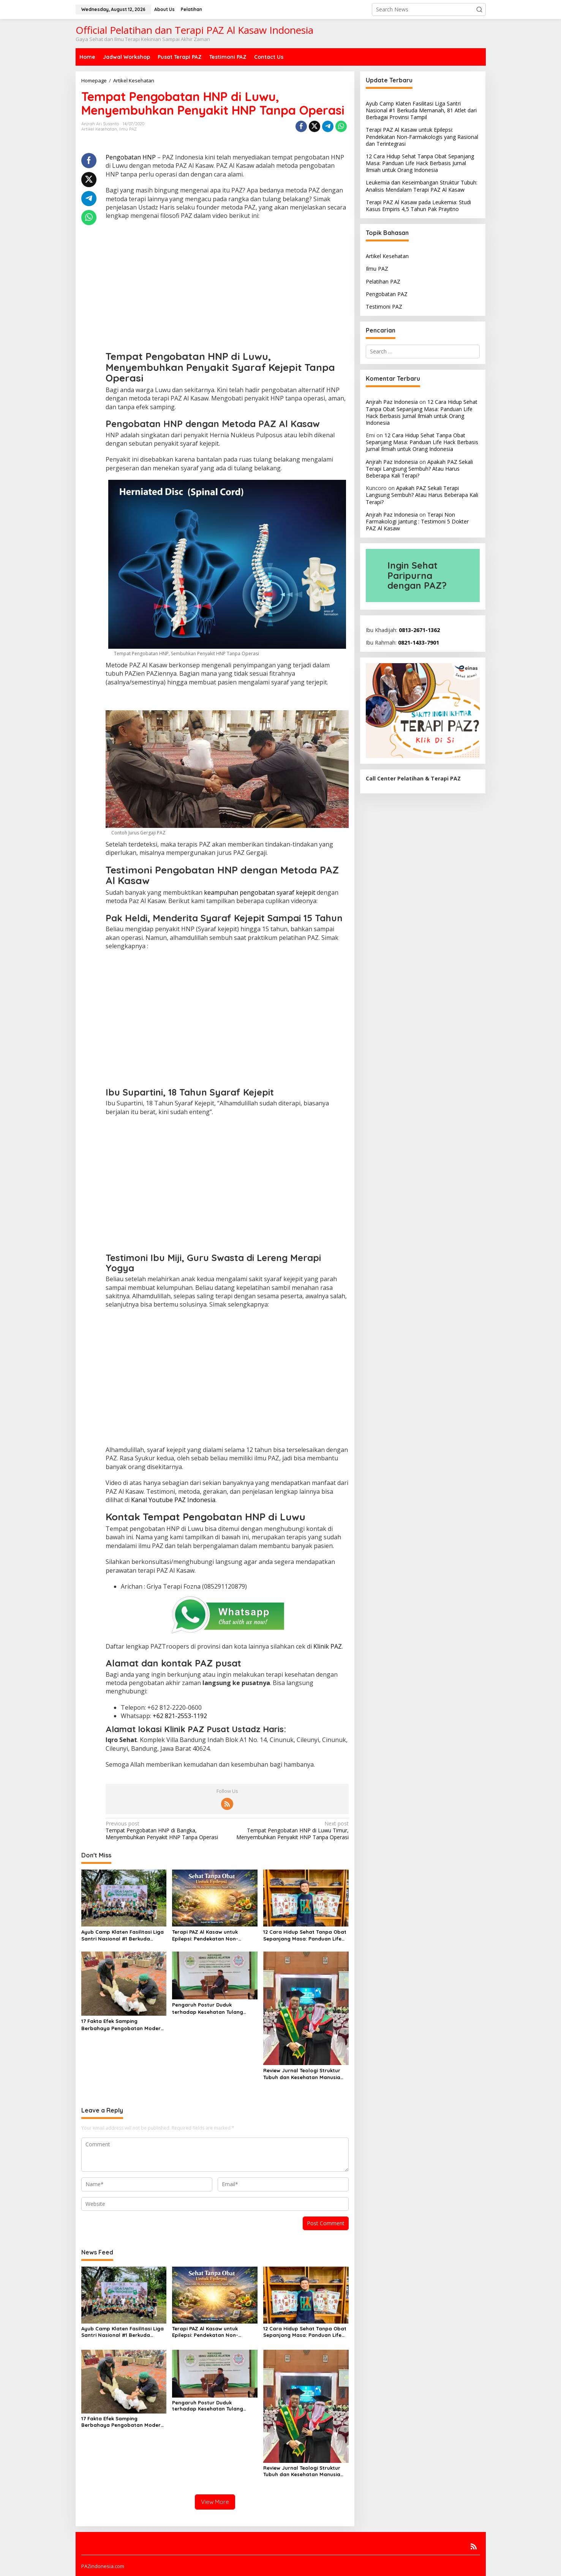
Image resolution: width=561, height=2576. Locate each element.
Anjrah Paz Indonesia (392, 401)
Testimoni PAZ (384, 306)
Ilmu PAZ (128, 129)
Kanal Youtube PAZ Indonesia (173, 1500)
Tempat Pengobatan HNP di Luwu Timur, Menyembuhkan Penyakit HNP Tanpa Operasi (290, 1830)
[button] (479, 9)
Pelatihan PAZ (383, 281)
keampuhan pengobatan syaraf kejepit (259, 892)
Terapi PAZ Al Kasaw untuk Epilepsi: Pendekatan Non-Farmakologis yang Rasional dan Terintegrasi (214, 1935)
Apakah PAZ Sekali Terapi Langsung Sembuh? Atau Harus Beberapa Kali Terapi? (419, 468)
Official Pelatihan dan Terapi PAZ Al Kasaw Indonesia (194, 30)
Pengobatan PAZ (387, 294)
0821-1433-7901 (418, 642)
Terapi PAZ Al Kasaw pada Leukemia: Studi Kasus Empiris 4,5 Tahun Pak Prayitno (418, 206)
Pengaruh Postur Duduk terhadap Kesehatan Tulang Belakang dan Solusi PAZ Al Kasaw (207, 2008)
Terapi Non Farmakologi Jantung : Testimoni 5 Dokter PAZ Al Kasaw (417, 521)
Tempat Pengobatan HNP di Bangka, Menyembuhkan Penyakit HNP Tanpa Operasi (164, 1830)
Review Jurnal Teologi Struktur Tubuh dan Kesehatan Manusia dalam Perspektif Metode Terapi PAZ (304, 2074)
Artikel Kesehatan (99, 129)
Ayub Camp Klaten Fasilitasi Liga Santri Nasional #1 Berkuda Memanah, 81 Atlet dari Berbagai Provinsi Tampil (122, 1935)
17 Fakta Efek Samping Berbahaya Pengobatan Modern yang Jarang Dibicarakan (122, 2024)
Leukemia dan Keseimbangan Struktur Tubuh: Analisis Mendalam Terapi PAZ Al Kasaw (421, 186)
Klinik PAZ (327, 1646)
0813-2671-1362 (419, 630)
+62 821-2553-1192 (180, 1716)
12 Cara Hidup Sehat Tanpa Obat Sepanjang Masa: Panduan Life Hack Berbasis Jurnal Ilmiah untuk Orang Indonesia (304, 1935)
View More (215, 2501)
